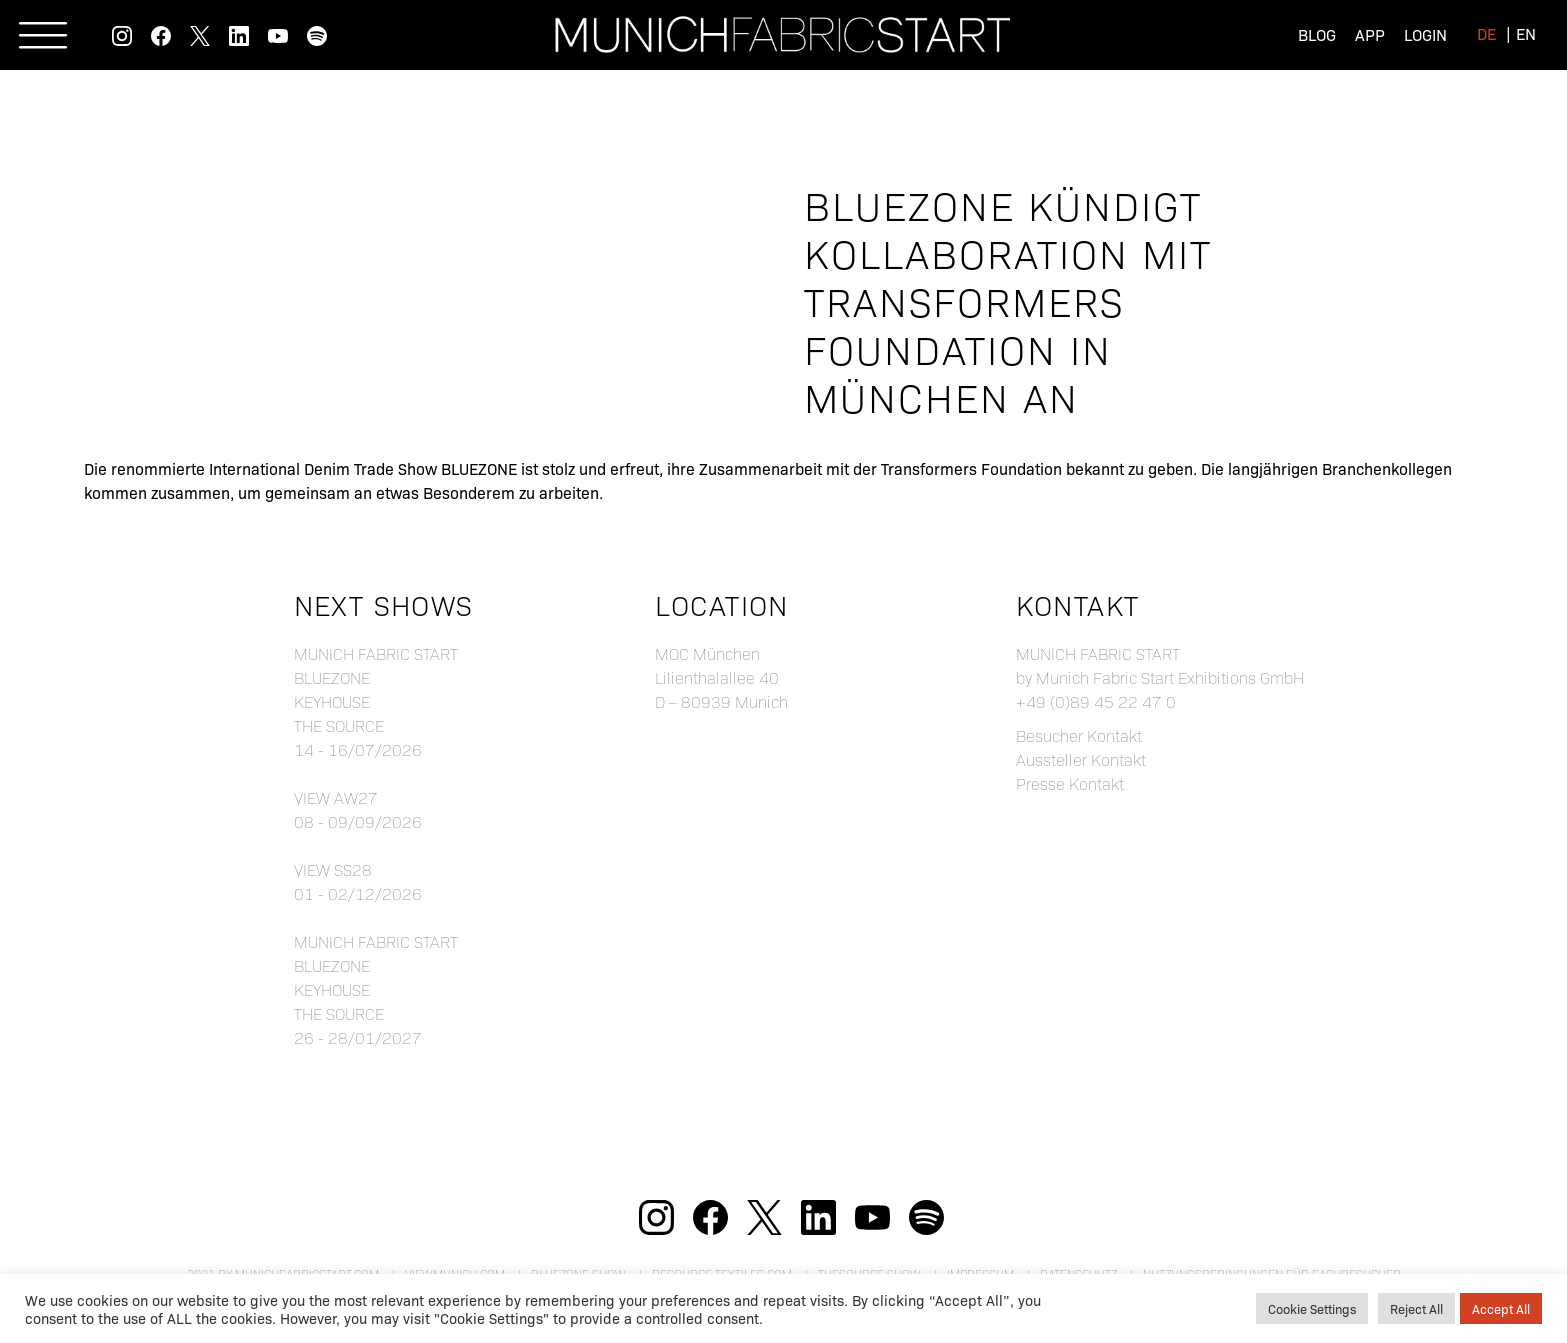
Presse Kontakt (1070, 783)
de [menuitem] (1486, 33)
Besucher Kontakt (1079, 735)
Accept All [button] (1501, 1308)
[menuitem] (1486, 32)
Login (1425, 34)
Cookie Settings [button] (1312, 1308)
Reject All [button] (1416, 1308)
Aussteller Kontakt (1081, 759)
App (1370, 34)
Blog (1317, 34)
